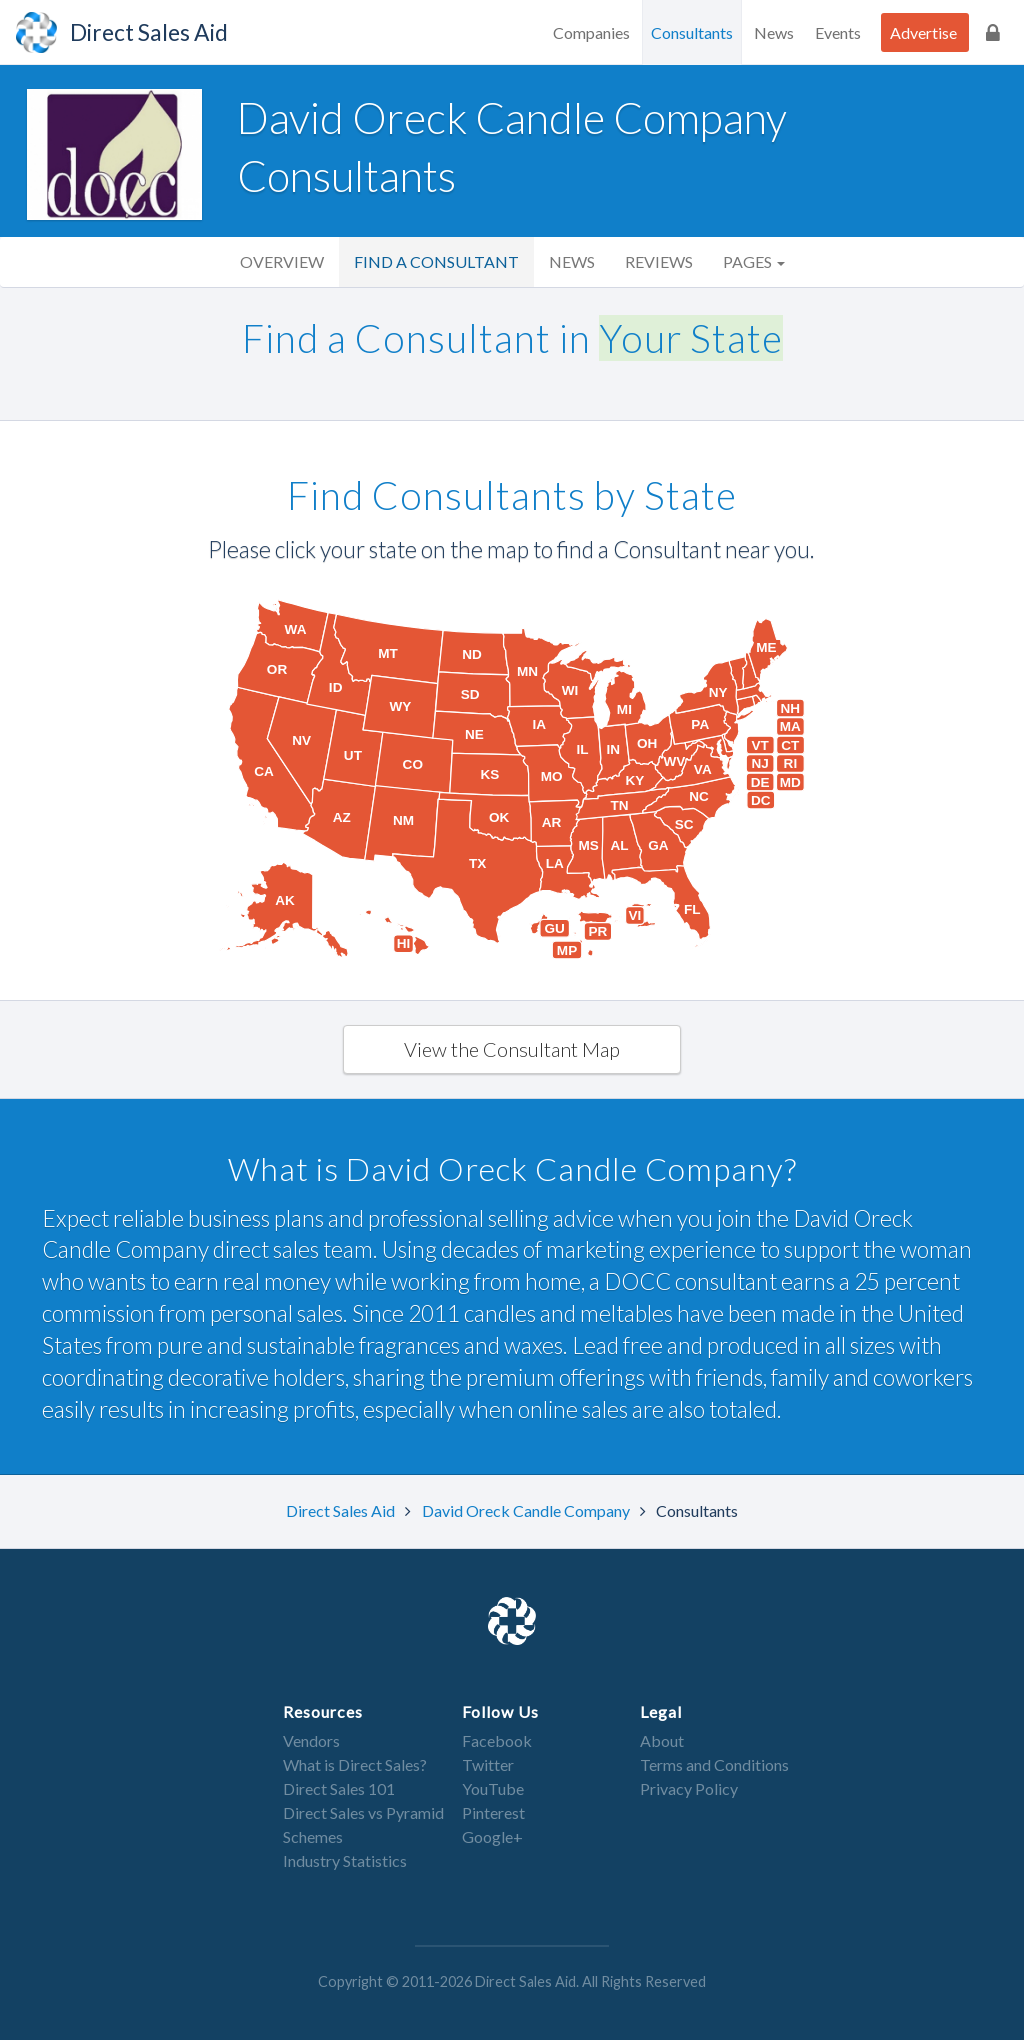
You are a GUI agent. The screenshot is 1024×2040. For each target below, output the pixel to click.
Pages (754, 261)
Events (838, 32)
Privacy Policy (689, 1788)
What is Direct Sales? (355, 1764)
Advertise (923, 32)
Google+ (492, 1836)
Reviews (659, 261)
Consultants (692, 32)
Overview (282, 261)
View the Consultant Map (512, 1049)
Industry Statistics (345, 1860)
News (774, 32)
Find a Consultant (436, 261)
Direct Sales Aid (342, 1510)
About (662, 1740)
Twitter (488, 1764)
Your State (691, 338)
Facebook (497, 1740)
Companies (591, 32)
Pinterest (493, 1812)
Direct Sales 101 (339, 1788)
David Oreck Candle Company (527, 1510)
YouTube (493, 1788)
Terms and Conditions (714, 1764)
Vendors (311, 1740)
